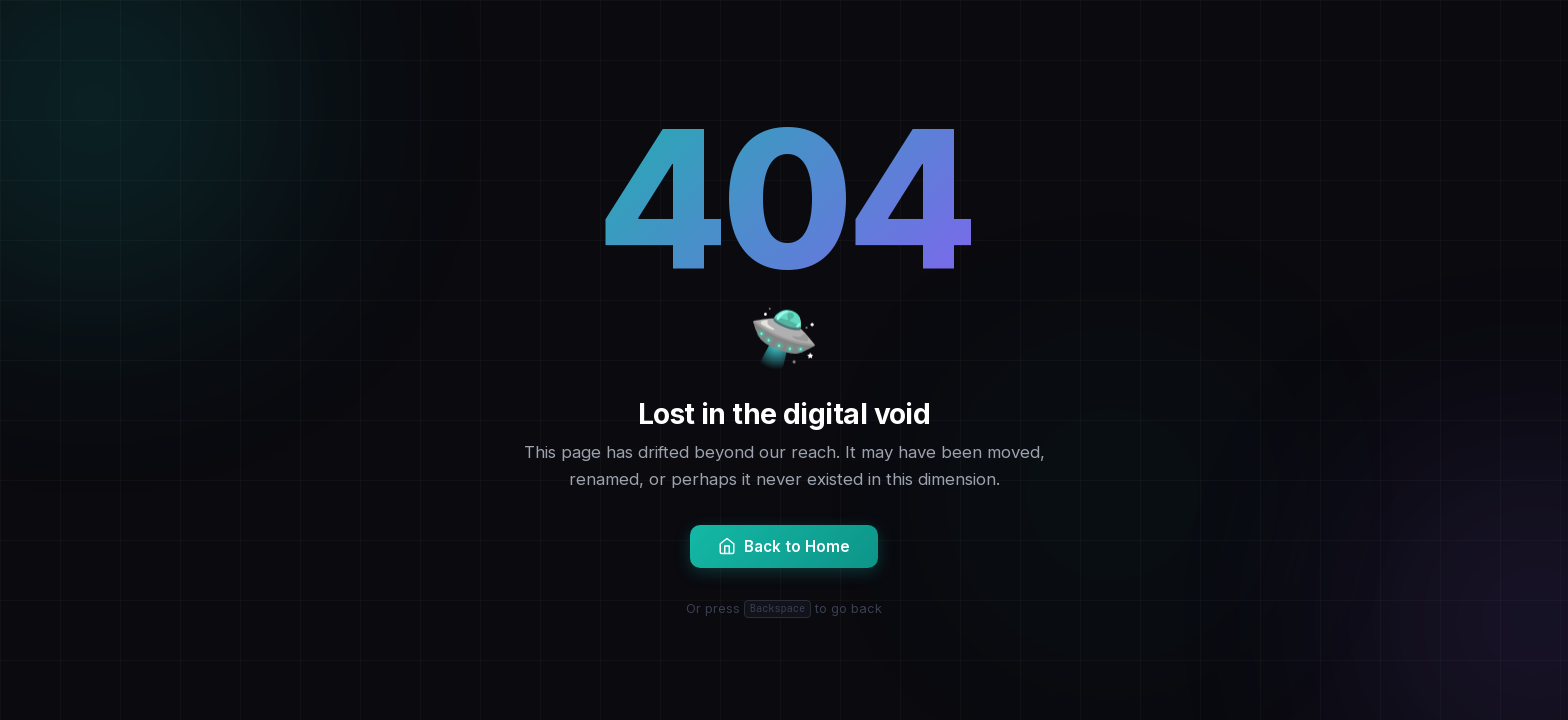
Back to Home (784, 546)
